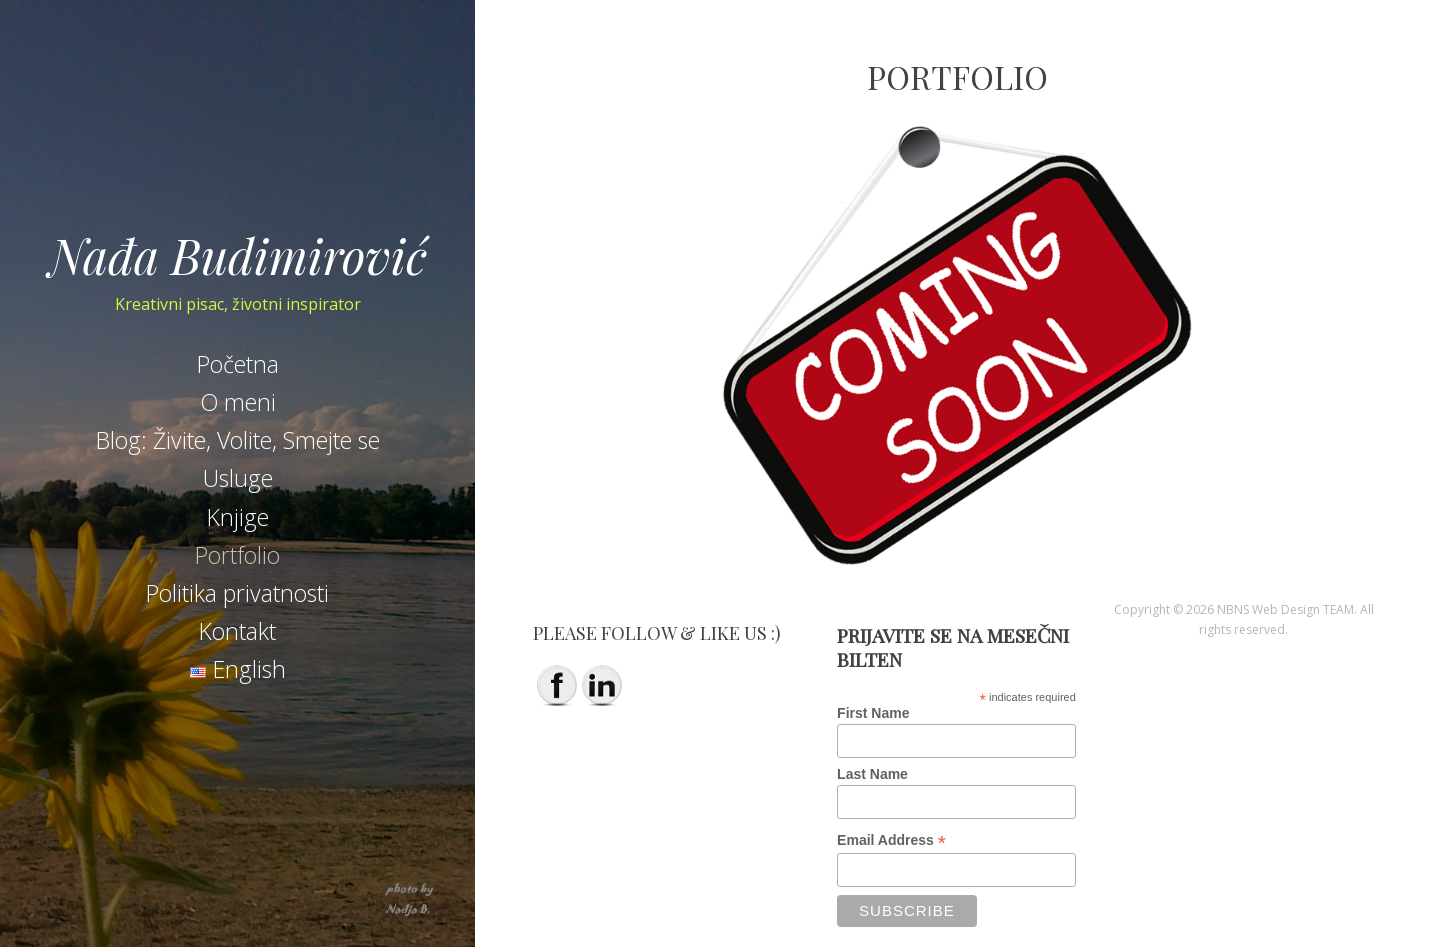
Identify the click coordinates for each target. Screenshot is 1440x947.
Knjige (238, 517)
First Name (873, 713)
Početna (238, 364)
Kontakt (237, 631)
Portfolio (237, 555)
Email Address (891, 840)
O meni (238, 402)
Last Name (872, 774)
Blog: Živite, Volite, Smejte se (238, 440)
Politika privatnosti (237, 593)
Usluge (238, 478)
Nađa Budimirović (238, 255)
